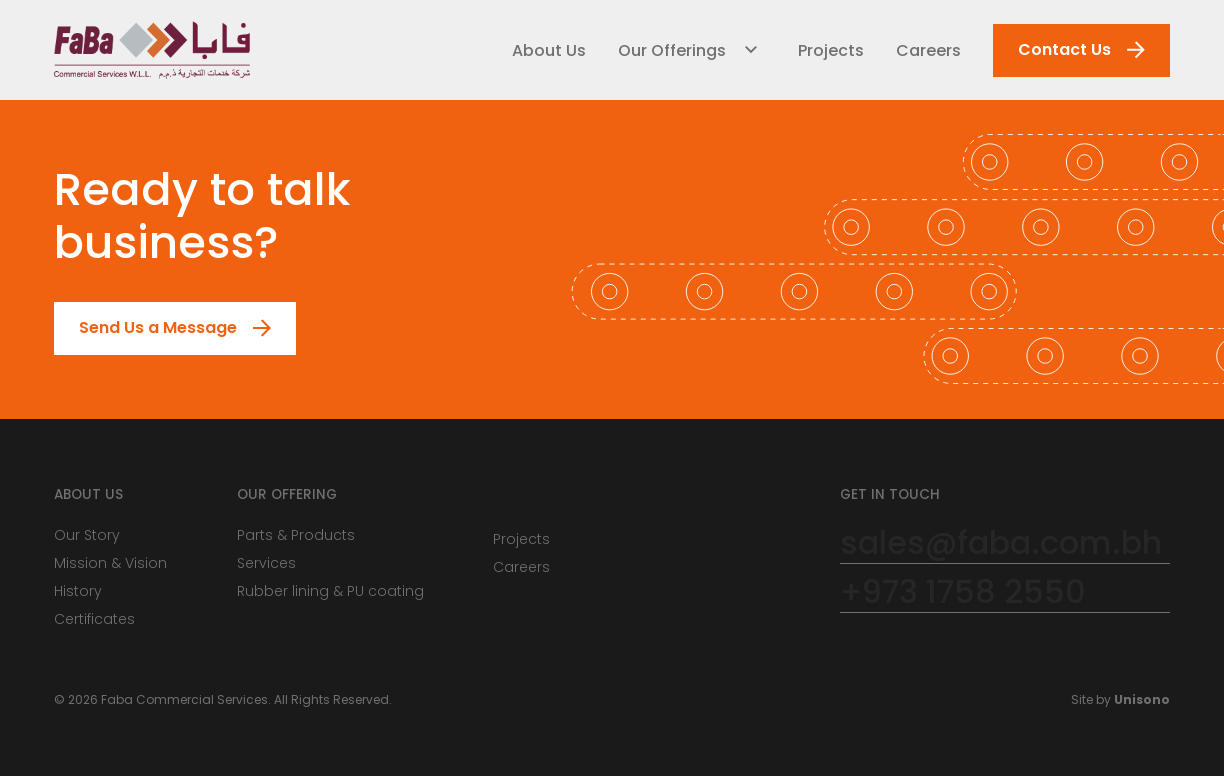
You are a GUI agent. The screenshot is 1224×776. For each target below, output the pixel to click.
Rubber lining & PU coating (330, 591)
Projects (831, 50)
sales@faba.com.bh (1001, 543)
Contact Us (1052, 50)
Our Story (87, 535)
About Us (549, 50)
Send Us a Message (146, 328)
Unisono (1142, 699)
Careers (928, 50)
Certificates (94, 619)
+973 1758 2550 (963, 592)
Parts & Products (296, 535)
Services (266, 563)
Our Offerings (672, 50)
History (78, 591)
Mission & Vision (110, 563)
